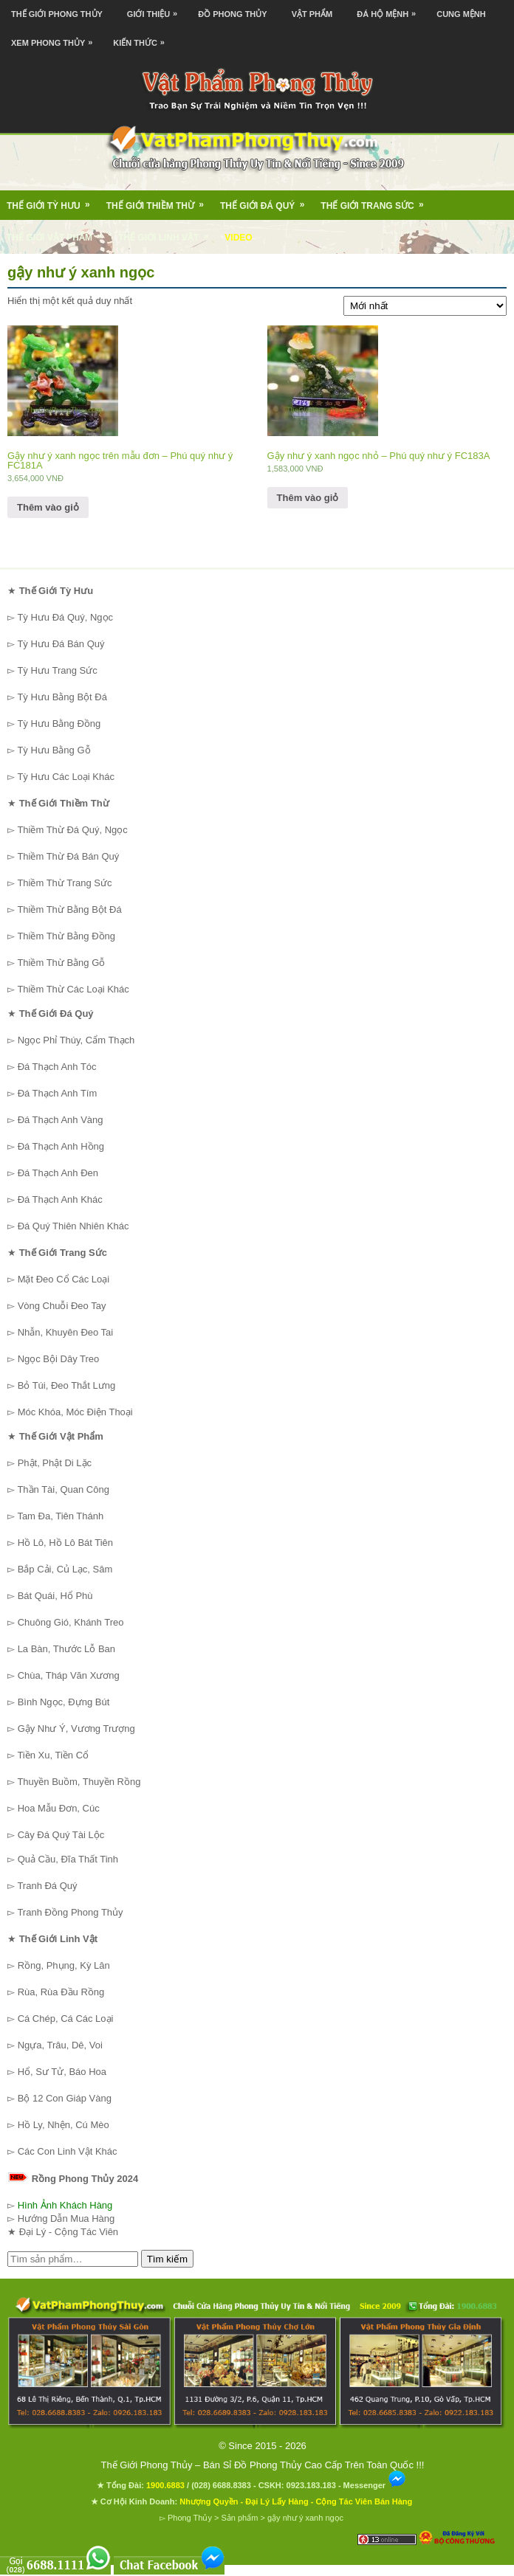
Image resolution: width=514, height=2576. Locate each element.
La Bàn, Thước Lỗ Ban (66, 1648)
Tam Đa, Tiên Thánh (60, 1516)
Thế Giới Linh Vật (168, 232)
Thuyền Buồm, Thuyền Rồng (78, 1781)
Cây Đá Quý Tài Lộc (61, 1834)
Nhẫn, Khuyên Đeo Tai (66, 1332)
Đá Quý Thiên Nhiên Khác (73, 1226)
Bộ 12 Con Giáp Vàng (65, 2098)
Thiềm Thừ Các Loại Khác (72, 989)
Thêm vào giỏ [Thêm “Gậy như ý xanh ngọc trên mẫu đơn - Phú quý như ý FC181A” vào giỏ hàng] (48, 507)
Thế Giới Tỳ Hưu (53, 200)
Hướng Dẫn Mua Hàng (66, 2218)
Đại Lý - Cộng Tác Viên (68, 2231)
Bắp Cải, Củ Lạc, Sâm (65, 1569)
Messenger (375, 2485)
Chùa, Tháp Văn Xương (69, 1675)
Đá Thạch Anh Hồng (61, 1146)
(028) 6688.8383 (221, 2485)
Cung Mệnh (461, 14)
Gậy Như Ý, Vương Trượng (76, 1728)
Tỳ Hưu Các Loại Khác (65, 776)
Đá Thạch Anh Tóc (57, 1066)
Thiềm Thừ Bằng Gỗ (61, 962)
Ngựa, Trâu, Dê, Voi (60, 2045)
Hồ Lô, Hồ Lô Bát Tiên (65, 1542)
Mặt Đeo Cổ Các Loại (64, 1279)
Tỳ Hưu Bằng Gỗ (53, 750)
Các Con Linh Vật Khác (67, 2151)
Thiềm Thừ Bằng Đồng (66, 936)
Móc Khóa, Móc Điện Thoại (75, 1412)
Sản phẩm (239, 2517)
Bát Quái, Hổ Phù (55, 1595)
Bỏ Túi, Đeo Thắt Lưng (67, 1385)
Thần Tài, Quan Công (63, 1489)
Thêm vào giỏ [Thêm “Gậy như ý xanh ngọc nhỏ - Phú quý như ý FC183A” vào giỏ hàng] (308, 497)
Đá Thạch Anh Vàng (60, 1119)
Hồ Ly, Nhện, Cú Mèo (63, 2124)
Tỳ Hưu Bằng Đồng (58, 723)
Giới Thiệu (156, 9)
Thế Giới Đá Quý (267, 200)
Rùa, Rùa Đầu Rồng (61, 1991)
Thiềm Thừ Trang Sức (64, 882)
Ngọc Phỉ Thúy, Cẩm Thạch (76, 1040)
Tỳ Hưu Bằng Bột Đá (62, 696)
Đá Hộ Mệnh (390, 9)
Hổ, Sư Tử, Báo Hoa (62, 2071)
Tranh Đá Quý (47, 1885)
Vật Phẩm (312, 14)
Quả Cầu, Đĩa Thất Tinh (68, 1859)
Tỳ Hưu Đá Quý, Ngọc (65, 617)
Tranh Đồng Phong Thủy (70, 1912)
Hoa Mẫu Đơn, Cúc (59, 1808)
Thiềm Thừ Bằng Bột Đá (69, 909)
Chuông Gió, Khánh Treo (71, 1622)
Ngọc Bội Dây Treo (59, 1358)
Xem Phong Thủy (55, 38)
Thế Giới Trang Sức (377, 200)
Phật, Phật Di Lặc (55, 1462)
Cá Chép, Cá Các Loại (66, 2018)
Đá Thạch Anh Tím (57, 1093)
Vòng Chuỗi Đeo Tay (62, 1305)
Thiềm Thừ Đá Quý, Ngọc (72, 829)
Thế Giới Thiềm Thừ (159, 200)
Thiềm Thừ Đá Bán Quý (68, 856)
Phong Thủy (190, 2517)
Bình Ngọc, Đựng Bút (64, 1701)
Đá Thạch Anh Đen (58, 1172)
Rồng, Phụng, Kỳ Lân (64, 1965)
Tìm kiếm (167, 2259)
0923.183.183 (311, 2485)
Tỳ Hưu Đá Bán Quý (60, 643)
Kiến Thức (142, 38)
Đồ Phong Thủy (232, 14)
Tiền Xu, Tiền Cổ (53, 1755)
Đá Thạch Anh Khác (60, 1199)
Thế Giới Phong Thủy (57, 14)
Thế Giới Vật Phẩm (59, 232)
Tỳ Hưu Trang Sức (57, 670)
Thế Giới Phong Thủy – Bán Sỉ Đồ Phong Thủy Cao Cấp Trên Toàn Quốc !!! (263, 2464)
